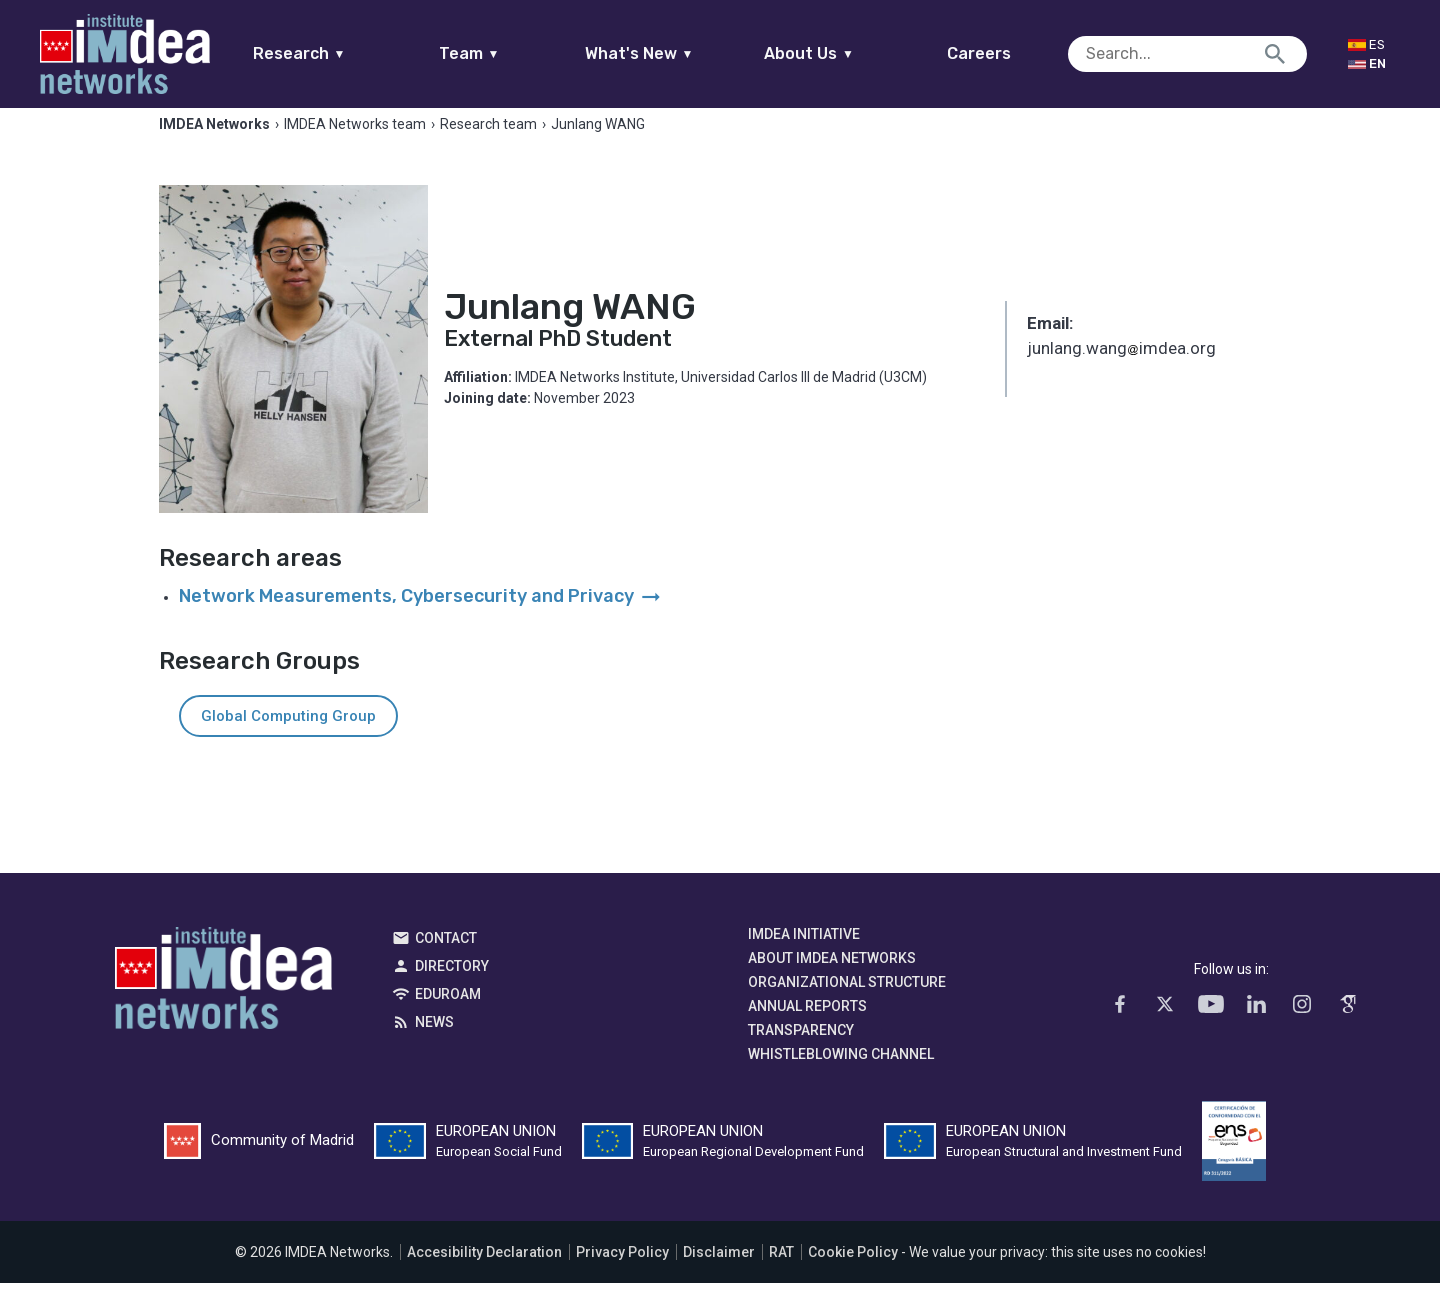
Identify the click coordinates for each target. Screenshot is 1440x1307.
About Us (848, 53)
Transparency (801, 1054)
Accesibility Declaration (484, 1276)
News (434, 1046)
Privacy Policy (622, 1276)
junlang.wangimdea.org (1121, 375)
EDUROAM (448, 1018)
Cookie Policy (853, 1276)
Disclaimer (719, 1276)
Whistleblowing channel (841, 1078)
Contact (446, 962)
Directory (452, 990)
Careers (1018, 53)
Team (507, 53)
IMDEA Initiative (804, 958)
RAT (781, 1276)
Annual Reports (807, 1030)
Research (337, 53)
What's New (677, 53)
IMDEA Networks (223, 1007)
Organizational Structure (847, 1006)
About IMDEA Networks (832, 982)
